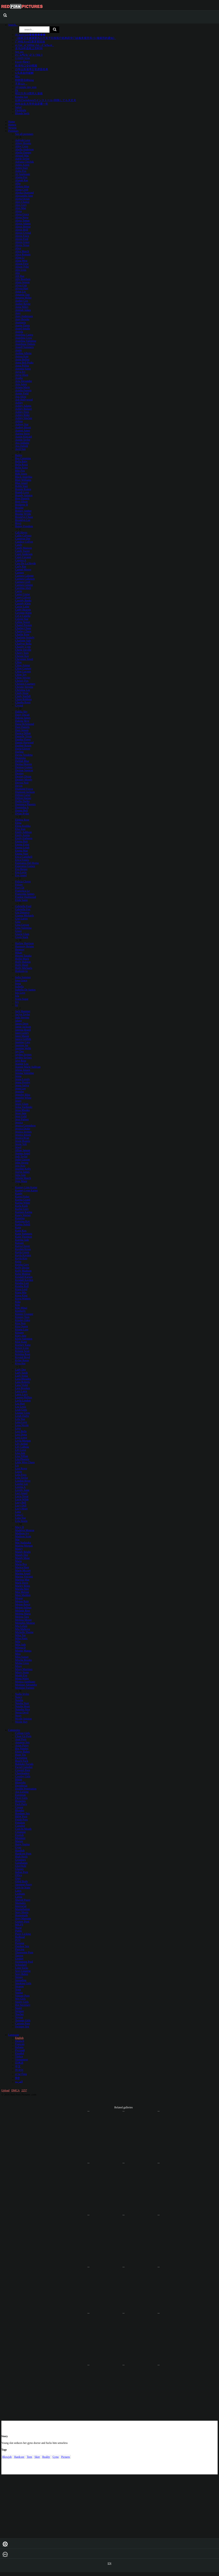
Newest (12, 127)
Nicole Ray (21, 1721)
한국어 (19, 2070)
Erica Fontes (22, 859)
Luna (18, 1511)
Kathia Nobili (22, 1224)
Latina (18, 1896)
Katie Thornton (23, 1236)
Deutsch (19, 2041)
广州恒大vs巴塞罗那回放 (30, 41)
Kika (17, 1301)
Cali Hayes (21, 532)
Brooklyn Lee (22, 520)
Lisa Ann (20, 1453)
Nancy (18, 1697)
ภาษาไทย (21, 2074)
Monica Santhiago (25, 1681)
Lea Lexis (20, 1406)
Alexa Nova (21, 217)
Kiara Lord (21, 1289)
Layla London (23, 1400)
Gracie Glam (22, 934)
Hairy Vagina (22, 1844)
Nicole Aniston (23, 1718)
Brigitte (19, 507)
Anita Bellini (22, 359)
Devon (19, 785)
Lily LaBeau (22, 1446)
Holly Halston (23, 961)
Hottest (12, 124)
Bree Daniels (22, 498)
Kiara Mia (20, 1292)
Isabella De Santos (25, 989)
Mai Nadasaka (23, 1542)
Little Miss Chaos (25, 1462)
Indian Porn (21, 1872)
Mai (17, 1539)
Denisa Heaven (23, 764)
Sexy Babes (21, 1974)
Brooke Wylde (23, 513)
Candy (18, 544)
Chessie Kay (22, 656)
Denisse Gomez (23, 767)
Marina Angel (22, 1573)
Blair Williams (23, 479)
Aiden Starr (21, 167)
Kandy (19, 1193)
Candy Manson (23, 547)
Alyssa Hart (21, 288)
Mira (17, 1653)
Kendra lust (21, 96)
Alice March (22, 251)
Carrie (18, 591)
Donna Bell (21, 810)
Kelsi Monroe (22, 1273)
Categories (14, 1730)
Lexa (18, 1428)
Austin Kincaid (23, 436)
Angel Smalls (22, 328)
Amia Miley (22, 306)
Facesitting (21, 1757)
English (19, 2037)
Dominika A (22, 807)
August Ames (22, 430)
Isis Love (20, 992)
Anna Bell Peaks (24, 362)
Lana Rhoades (23, 1378)
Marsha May (22, 1588)
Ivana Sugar (21, 998)
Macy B (19, 1527)
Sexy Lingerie (23, 1970)
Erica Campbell (23, 856)
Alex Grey (21, 205)
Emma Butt (21, 841)
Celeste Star (21, 618)
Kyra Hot (20, 1363)
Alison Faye (22, 263)
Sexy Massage (23, 1918)
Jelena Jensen (22, 1069)
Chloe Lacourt (23, 671)
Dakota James (22, 717)
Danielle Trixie (23, 736)
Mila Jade (20, 1644)
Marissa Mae (22, 1579)
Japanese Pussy (23, 1884)
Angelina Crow (23, 337)
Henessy (19, 949)
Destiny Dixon (23, 776)
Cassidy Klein (23, 603)
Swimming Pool (24, 1961)
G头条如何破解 (24, 72)
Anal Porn (20, 1739)
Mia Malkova (22, 1629)
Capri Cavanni (23, 557)
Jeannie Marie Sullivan (28, 1066)
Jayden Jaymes (23, 1054)
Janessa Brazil (23, 1029)
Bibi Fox (20, 470)
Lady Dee (20, 1369)
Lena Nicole (22, 1425)
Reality (46, 2456)
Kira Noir (20, 1323)
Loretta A (20, 1487)
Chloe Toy (21, 674)
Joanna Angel (22, 1153)
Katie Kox (20, 1230)
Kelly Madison (23, 1270)
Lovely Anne (22, 1490)
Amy (18, 313)
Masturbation (22, 1909)
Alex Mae (20, 208)
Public (18, 1930)
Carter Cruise (22, 594)
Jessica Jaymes (23, 1131)
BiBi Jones (21, 473)
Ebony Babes (22, 1751)
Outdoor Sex (22, 1946)
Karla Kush (21, 1205)
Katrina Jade (22, 1239)
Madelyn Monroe (24, 1530)
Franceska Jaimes (24, 893)
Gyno (18, 1847)
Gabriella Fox (22, 909)
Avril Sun (20, 449)
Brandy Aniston (23, 495)
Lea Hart (20, 1403)
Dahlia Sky (21, 711)
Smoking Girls (23, 1983)
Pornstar (19, 1943)
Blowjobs (20, 1782)
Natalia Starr (22, 1703)
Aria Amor (21, 384)
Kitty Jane (20, 1335)
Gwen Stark (21, 937)
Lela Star (20, 1419)
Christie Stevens (24, 686)
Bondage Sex (22, 1813)
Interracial (20, 1906)
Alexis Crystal (23, 232)
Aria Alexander (23, 381)
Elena (18, 822)
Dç (16, 90)
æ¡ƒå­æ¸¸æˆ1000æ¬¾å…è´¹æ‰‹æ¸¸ (34, 45)
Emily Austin (22, 835)
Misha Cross (22, 1663)
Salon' (18, 107)
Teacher (19, 2014)
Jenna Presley (22, 1082)
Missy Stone (22, 1672)
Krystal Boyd (22, 1357)
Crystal (19, 705)
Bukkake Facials (24, 1764)
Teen (29, 2456)
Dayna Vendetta (23, 754)
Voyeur (19, 2017)
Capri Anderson (23, 554)
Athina (19, 421)
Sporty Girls (22, 2001)
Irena (18, 983)
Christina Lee (22, 690)
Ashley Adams (23, 405)
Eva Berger (21, 869)
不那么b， (21, 83)
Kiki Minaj (21, 1307)
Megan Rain (22, 1601)
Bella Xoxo (21, 467)
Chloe (18, 662)
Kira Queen (21, 1326)
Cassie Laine (22, 606)
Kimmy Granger (24, 1314)
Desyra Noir (22, 782)
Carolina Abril (23, 588)
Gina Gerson (22, 924)
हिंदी (17, 2078)
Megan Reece (22, 1604)
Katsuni (19, 1242)
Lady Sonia (21, 1375)
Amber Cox (21, 300)
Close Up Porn (23, 1736)
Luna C (19, 1514)
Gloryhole (20, 1865)
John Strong (21, 1162)
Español (19, 2053)
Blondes (19, 1810)
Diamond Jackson (25, 791)
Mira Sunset (22, 1656)
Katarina (20, 1218)
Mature (19, 1841)
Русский (20, 2050)
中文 (18, 2066)
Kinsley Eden (22, 1320)
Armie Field (22, 393)
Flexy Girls (21, 1798)
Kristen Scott (22, 1351)
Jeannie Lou (22, 1063)
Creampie (20, 1831)
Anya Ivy (20, 371)
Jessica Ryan (22, 1137)
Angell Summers (24, 347)
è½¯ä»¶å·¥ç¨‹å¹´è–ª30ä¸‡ (28, 54)
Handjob (20, 1850)
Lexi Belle (21, 1431)
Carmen (19, 572)
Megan (19, 1598)
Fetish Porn (21, 1819)
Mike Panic (21, 1638)
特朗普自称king (24, 80)
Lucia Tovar (21, 1496)
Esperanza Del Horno (27, 863)
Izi (16, 1005)
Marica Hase (22, 1567)
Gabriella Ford (23, 906)
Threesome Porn (24, 1952)
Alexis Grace (22, 242)
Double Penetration (25, 1788)
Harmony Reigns (24, 946)
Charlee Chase (23, 628)
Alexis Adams (23, 223)
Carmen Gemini (24, 585)
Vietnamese (21, 2059)
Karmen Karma (23, 1212)
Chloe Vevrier (22, 677)
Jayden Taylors (23, 1057)
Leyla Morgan (23, 1440)
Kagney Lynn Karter (26, 1190)
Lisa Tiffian (21, 1456)
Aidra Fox (20, 171)
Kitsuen (19, 1332)
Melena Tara (22, 1616)
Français (19, 2044)
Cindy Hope (22, 693)
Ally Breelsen (22, 279)
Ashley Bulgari (23, 408)
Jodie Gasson (22, 1159)
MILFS (19, 1924)
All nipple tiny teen (25, 87)
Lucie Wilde (22, 1499)
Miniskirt (20, 1838)
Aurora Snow (22, 433)
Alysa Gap (21, 285)
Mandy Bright (23, 1551)
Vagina (19, 1992)
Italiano (19, 2047)
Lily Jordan (21, 1443)
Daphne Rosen (23, 745)
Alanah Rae (21, 180)
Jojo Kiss (20, 1165)
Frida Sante (21, 900)
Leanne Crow (22, 1412)
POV (18, 1940)
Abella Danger (23, 152)
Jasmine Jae (21, 1045)
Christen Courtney (25, 683)
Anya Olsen (21, 374)
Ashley (19, 402)
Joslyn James (22, 1171)
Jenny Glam (21, 1103)
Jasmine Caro (22, 1042)
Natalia (19, 1700)
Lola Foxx (20, 1474)
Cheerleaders (22, 1773)
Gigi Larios (21, 918)
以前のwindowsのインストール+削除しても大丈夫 (45, 100)
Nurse (18, 1927)
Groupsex (20, 1859)
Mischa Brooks (23, 1660)
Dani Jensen (22, 730)
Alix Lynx (20, 269)
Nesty (18, 1715)
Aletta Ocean (22, 198)
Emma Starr (21, 853)
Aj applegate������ (30, 34)
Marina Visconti (24, 1576)
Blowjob (7, 2456)
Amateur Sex (22, 1742)
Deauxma (20, 757)
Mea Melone (22, 1592)
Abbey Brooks (23, 143)
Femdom (20, 1822)
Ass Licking (22, 1791)
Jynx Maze (21, 1181)
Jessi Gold (20, 1116)
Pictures (65, 2456)
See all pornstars (24, 133)
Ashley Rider (22, 415)
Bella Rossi (21, 464)
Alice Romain (22, 254)
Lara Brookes (22, 1388)
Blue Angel (21, 483)
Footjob (19, 1835)
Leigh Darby (22, 1415)
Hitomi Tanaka (23, 955)
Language (13, 2034)
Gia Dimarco (22, 912)
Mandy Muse (22, 1558)
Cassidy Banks (23, 600)
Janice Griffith (23, 1039)
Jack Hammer (22, 1011)
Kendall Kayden (24, 1280)
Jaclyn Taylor (22, 1014)
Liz (17, 1465)
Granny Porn (22, 1921)
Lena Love (21, 1422)
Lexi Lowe (21, 1437)
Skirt (37, 2456)
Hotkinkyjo (21, 971)
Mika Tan (20, 1635)
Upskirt (19, 1958)
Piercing (19, 1949)
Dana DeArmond (24, 724)
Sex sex (19, 51)
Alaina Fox (21, 177)
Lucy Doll (20, 1505)
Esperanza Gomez (25, 866)
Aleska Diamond (24, 192)
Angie (18, 350)
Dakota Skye (22, 720)
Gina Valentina (23, 927)
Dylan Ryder (22, 813)
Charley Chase (23, 631)
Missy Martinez (23, 1669)
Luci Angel (21, 1493)
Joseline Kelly (23, 1168)
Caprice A (20, 560)
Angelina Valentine (25, 340)
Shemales (20, 1903)
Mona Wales (22, 1678)
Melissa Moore (23, 1619)
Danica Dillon (23, 733)
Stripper (19, 2011)
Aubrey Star (22, 424)
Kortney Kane (23, 1344)
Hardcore (19, 2456)
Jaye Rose (20, 1060)
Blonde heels (22, 113)
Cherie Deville (23, 649)
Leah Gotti (21, 1409)
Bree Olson (21, 501)
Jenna (18, 1076)
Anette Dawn (22, 325)
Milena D (20, 1647)
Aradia (19, 378)
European (20, 1794)
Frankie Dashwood (25, 897)
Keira (18, 1261)
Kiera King (21, 1295)
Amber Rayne (22, 303)
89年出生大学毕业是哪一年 (31, 103)
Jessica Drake (22, 1128)
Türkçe (19, 2056)
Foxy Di (19, 887)
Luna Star (20, 1517)
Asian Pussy (22, 1745)
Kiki (17, 1304)
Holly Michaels (23, 968)
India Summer (23, 977)
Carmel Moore (23, 569)
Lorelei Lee (21, 1483)
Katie (18, 1227)
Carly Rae (20, 566)
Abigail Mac (22, 155)
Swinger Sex (22, 2026)
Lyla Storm (21, 1521)
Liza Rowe (21, 1468)
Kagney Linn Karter (26, 1187)
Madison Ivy (22, 1533)
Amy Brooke (22, 319)
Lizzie (18, 1471)
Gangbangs (21, 1862)
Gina (17, 921)
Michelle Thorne (24, 1632)
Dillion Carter (22, 795)
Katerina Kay (22, 1221)
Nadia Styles (22, 1694)
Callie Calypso (23, 535)
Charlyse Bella (23, 643)
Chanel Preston (23, 625)
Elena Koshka (22, 825)
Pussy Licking (23, 1933)
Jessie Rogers (22, 1141)
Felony (19, 884)
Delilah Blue (22, 761)
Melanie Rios (22, 1610)
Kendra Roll (22, 1286)
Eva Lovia (20, 872)
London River (22, 1480)
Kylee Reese (22, 1360)
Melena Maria (23, 1613)
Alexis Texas (22, 245)
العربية (19, 2081)
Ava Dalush (21, 445)
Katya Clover (22, 1246)
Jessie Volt (21, 1144)
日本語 (19, 2062)
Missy (18, 1666)
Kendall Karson (23, 1276)
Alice (18, 248)
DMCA (15, 2090)
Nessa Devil (22, 1712)
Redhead (20, 1937)
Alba (17, 183)
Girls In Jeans (22, 1887)
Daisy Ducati (22, 714)
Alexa (18, 211)
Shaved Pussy (22, 1899)
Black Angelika (23, 476)
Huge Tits (20, 1754)
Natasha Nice (22, 1709)
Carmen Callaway (25, 578)
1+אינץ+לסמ (22, 58)
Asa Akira (20, 396)
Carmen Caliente (24, 575)
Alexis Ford (21, 239)
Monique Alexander (26, 1684)
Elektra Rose (22, 819)
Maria (18, 1561)
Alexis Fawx (22, 235)
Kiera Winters (22, 1298)
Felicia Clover (23, 881)
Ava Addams (22, 442)
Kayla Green (22, 1252)
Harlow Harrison (24, 943)
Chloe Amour (22, 665)
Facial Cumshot (23, 1767)
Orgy (18, 1878)
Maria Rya (21, 1564)
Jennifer (19, 1091)
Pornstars (13, 130)
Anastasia (20, 322)
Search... (13, 24)
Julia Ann (20, 1175)
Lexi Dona (21, 1434)
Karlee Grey (22, 1209)
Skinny (19, 1977)
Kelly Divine (22, 1267)
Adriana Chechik (24, 161)
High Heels (21, 1856)
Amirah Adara (23, 310)
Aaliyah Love (22, 140)
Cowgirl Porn (22, 1770)
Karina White (22, 1202)
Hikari (18, 952)
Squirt (18, 2008)
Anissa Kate (22, 356)
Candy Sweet (22, 551)
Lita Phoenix (22, 1459)
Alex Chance (22, 201)
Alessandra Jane (24, 195)
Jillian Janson (22, 1150)
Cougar (19, 1807)
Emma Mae (21, 850)
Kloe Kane (21, 1341)
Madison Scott (23, 1536)
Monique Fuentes (24, 1687)
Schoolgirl (21, 1964)
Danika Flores (23, 739)
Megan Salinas (23, 1607)
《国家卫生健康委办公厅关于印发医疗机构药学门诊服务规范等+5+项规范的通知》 (65, 38)
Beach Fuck (21, 1760)
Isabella (19, 986)
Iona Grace (21, 980)
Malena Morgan (24, 1545)
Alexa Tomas (22, 220)
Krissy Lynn (22, 1348)
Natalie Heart (22, 1706)
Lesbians (20, 1893)
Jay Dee (19, 1051)
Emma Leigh (22, 847)
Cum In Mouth (23, 1828)
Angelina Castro (24, 334)
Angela (19, 331)
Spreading (20, 1980)
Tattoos (19, 1955)
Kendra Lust (22, 1283)
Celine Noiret (22, 622)
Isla (17, 995)
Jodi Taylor (21, 1156)
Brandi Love (22, 492)
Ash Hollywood (24, 399)
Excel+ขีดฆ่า (22, 61)
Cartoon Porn (22, 2023)
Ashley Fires (22, 412)
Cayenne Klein (23, 612)
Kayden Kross (23, 1249)
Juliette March (23, 1178)
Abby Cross (21, 146)
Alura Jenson (22, 282)
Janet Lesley (22, 1032)
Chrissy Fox (22, 680)
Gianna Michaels (24, 915)
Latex (18, 1890)
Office (18, 1875)
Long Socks (21, 1967)
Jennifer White (23, 1097)
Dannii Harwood (24, 742)
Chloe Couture (23, 668)
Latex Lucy (21, 1394)
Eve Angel (21, 875)
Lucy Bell (20, 1502)
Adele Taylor (22, 158)
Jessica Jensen (23, 1134)
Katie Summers (23, 1233)
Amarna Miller (23, 297)
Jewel (18, 1147)
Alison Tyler (22, 266)
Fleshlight (20, 110)
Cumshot (20, 1825)
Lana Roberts (22, 1382)
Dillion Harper (23, 798)
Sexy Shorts (21, 1912)
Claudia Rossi (22, 702)
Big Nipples (21, 1748)
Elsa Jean (20, 829)
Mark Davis (21, 1582)
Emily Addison (23, 832)
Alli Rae (19, 276)
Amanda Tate (22, 294)
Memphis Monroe (25, 1622)
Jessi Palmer (22, 1119)
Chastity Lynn (23, 646)
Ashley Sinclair (23, 418)
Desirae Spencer (24, 770)
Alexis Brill (21, 229)
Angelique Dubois (25, 344)
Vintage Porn (22, 1995)
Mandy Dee (21, 1554)
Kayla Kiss (21, 1258)
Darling (19, 751)
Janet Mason (22, 1036)
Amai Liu (20, 291)
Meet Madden (22, 1595)
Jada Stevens (22, 1017)
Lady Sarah (21, 1372)
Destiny (19, 773)
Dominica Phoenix (25, 804)
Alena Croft (21, 189)
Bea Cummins (23, 458)
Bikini (18, 1779)
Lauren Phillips (23, 1397)
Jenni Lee (20, 1088)
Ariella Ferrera (23, 390)
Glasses (19, 1869)
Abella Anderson (24, 149)
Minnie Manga (23, 1650)
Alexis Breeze (23, 226)
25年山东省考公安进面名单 (31, 69)
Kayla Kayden (23, 1255)
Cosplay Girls (22, 1776)
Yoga (18, 1989)
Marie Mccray (23, 1570)
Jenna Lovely (22, 1079)
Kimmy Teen (22, 1317)
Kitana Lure (21, 1329)
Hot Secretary (22, 2004)
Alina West (21, 260)
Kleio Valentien (23, 1338)
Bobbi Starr (21, 486)
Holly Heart (21, 964)
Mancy (19, 1548)
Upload (5, 2090)
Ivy (17, 1002)
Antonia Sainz (23, 368)
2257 (24, 2090)
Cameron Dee (22, 538)
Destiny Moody (23, 779)
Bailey (18, 455)
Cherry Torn (22, 652)
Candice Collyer (24, 541)
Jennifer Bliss (22, 1094)
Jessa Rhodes (22, 1110)
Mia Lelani (21, 1626)
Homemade (21, 1915)
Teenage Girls (22, 2020)
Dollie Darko (22, 801)
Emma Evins (22, 844)
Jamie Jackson (23, 1026)
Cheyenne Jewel (24, 659)
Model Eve (21, 1675)
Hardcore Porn (23, 1853)
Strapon (19, 1986)
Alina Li (19, 257)
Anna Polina (22, 365)
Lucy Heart (21, 1508)
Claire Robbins (23, 699)
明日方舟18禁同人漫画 (29, 93)
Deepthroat (21, 1785)
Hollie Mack (22, 958)
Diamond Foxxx (24, 788)
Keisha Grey (22, 1264)
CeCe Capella (22, 615)
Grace (18, 930)
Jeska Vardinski (23, 1107)
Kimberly (20, 1310)
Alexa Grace (22, 214)
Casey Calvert (23, 597)
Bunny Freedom (24, 526)
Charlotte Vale (23, 640)
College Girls (22, 1733)
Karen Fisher (22, 1196)
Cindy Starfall (23, 696)
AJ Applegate (22, 174)
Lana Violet (21, 1385)
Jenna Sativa (22, 1085)
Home (11, 121)
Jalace (18, 1020)
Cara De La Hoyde (25, 563)
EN (109, 2563)
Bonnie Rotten (23, 489)
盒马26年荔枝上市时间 (29, 48)
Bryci (18, 523)
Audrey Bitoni (23, 427)
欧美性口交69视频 (26, 65)
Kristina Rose (22, 1354)
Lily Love (20, 1449)
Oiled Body (21, 1881)
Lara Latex (21, 1391)
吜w (17, 76)
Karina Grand (22, 1199)
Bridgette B (21, 504)
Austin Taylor (22, 439)
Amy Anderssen (24, 316)
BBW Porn (21, 1816)
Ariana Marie (22, 387)
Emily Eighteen (23, 838)
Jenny (18, 1100)
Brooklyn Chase (24, 517)
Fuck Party (21, 1804)
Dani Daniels (22, 727)
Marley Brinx (22, 1585)
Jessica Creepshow (25, 1125)
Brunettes (20, 1801)
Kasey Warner (23, 1215)
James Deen (21, 1023)
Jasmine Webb (23, 1048)
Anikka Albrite (23, 353)
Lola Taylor (21, 1477)
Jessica (19, 1122)
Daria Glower (22, 748)
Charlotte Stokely (24, 637)
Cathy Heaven (23, 609)
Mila (17, 1641)
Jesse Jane (20, 1113)
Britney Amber (23, 510)
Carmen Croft (22, 581)
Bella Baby (21, 461)
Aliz (17, 273)
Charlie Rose (22, 634)
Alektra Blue (22, 186)
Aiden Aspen (22, 164)
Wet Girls (20, 1998)
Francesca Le (22, 890)
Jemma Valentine (24, 1073)
